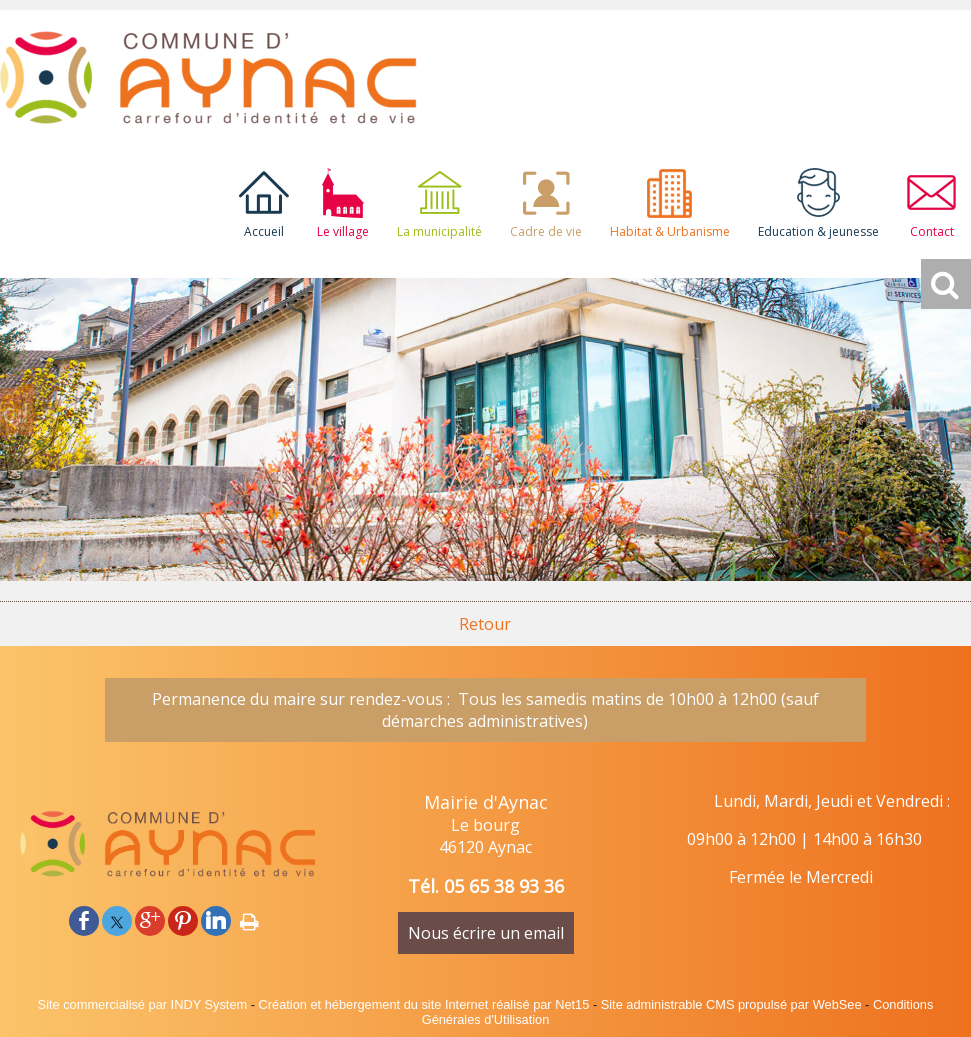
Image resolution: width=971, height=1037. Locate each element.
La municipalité (439, 231)
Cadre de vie (546, 231)
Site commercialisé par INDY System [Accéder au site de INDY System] (143, 1004)
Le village (343, 231)
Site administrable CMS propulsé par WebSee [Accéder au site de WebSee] (731, 1004)
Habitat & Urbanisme (670, 231)
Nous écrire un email (486, 933)
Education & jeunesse (818, 231)
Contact (932, 231)
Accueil (264, 231)
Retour (485, 624)
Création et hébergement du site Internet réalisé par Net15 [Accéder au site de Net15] (424, 1004)
